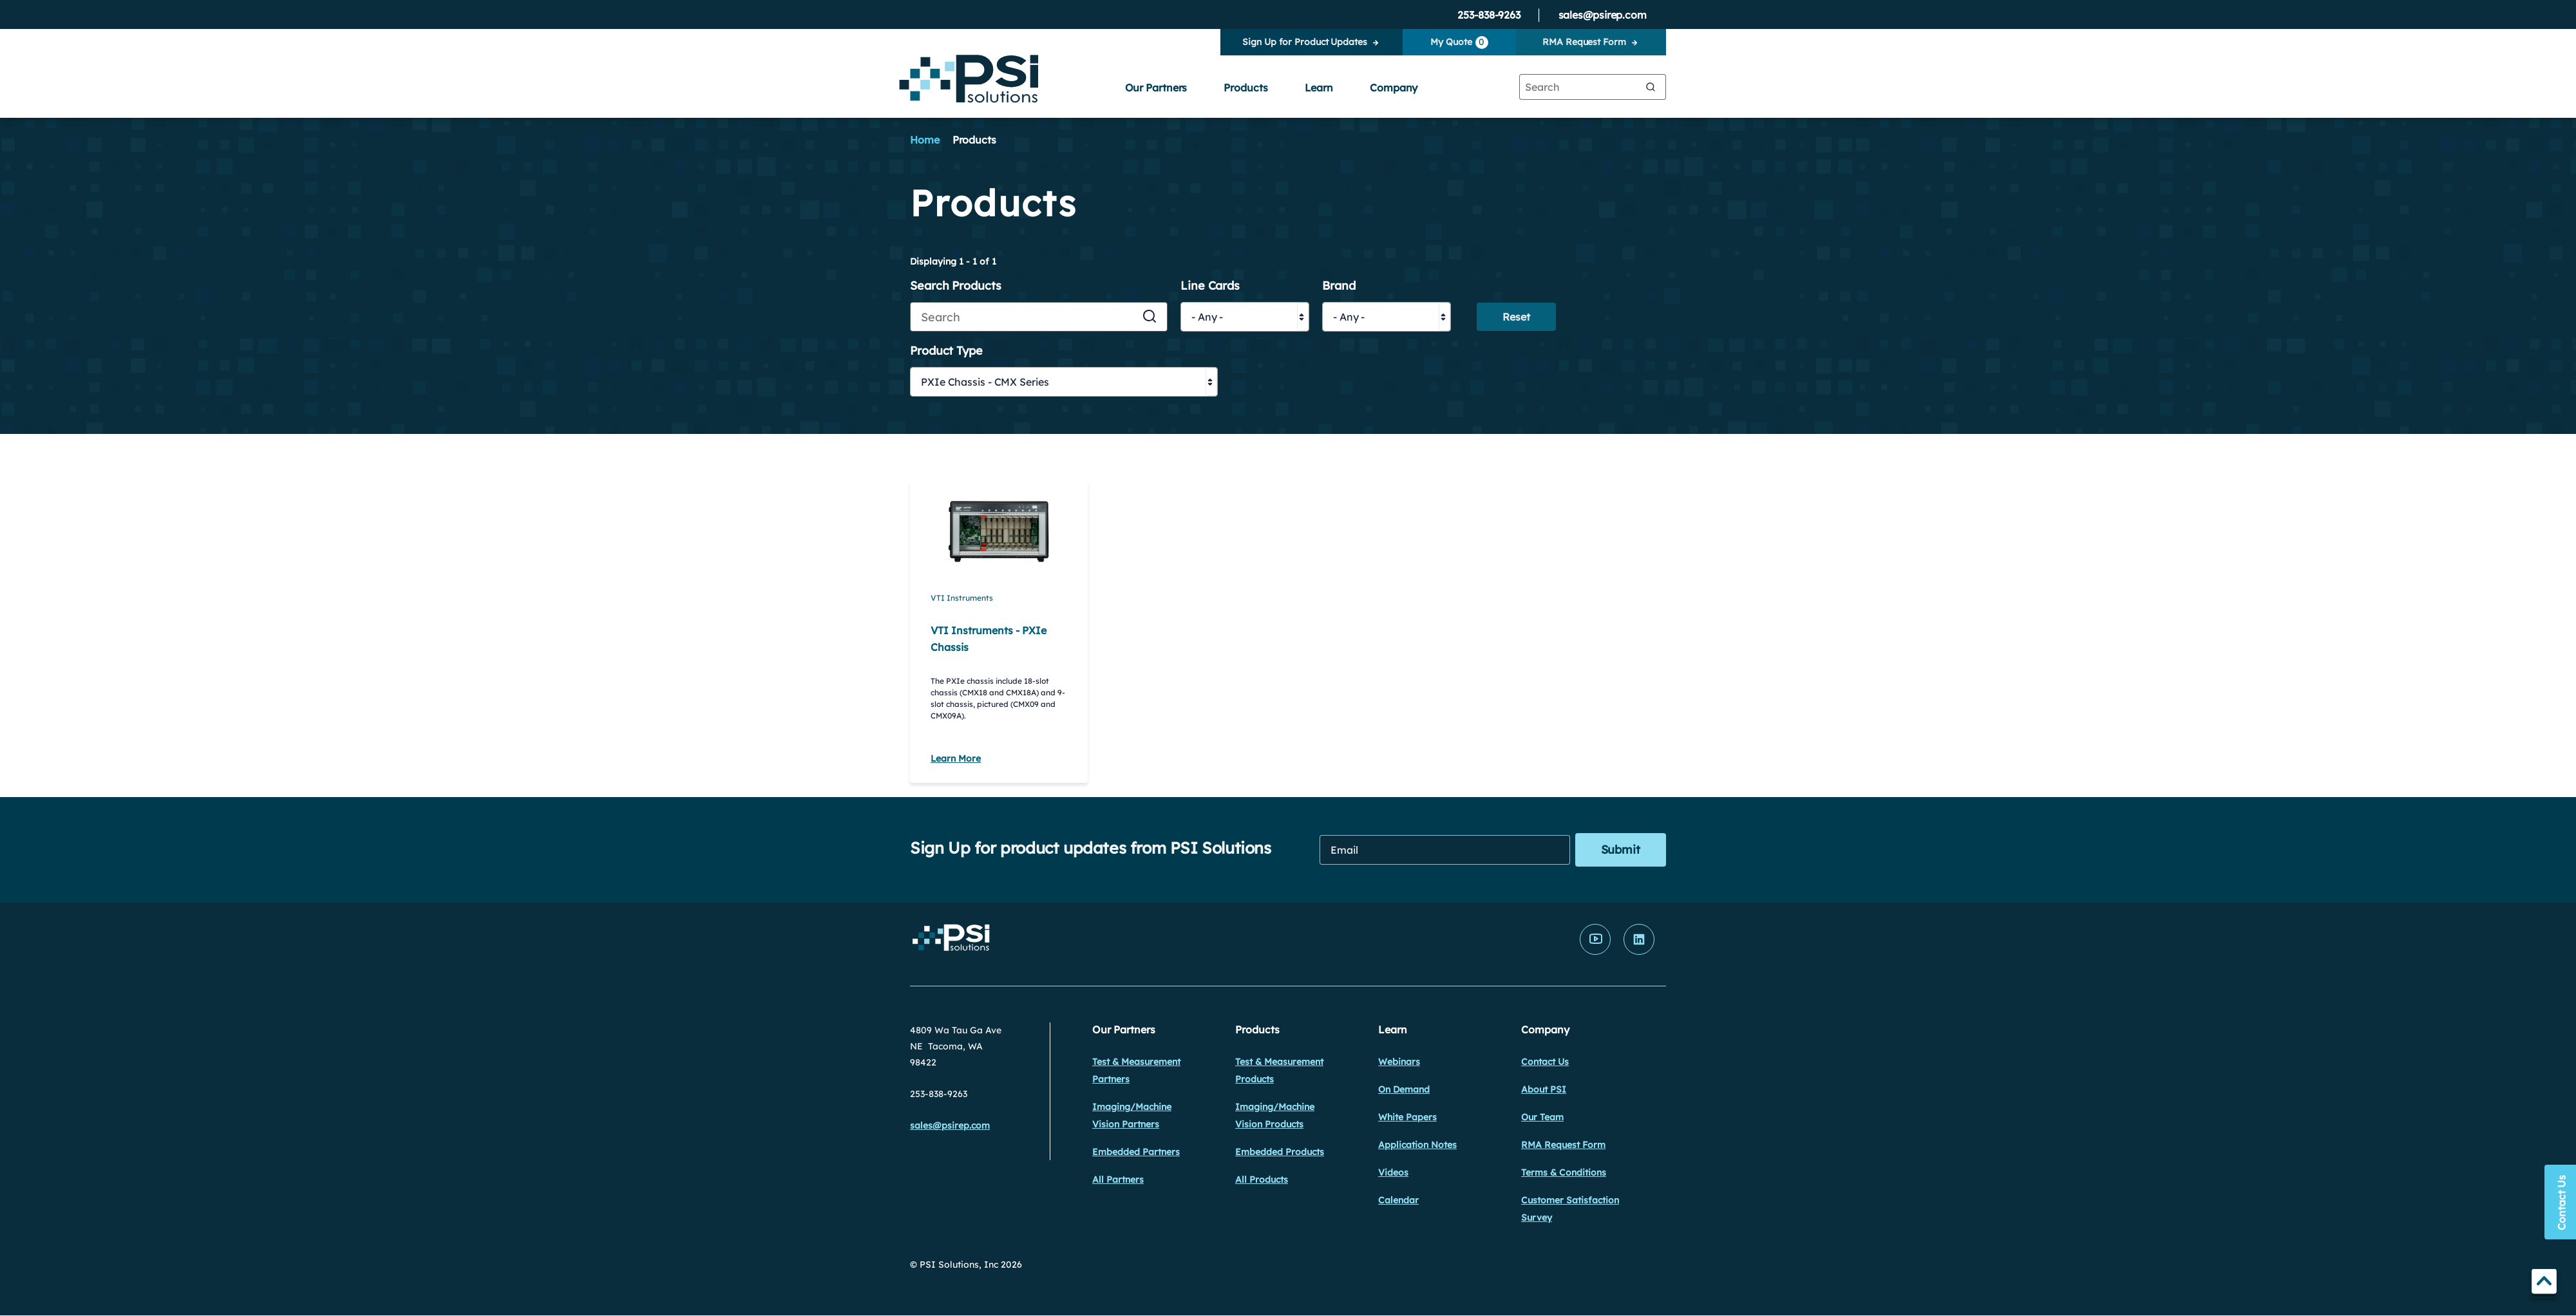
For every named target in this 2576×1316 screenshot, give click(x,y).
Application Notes (1417, 1145)
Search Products (955, 286)
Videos (1393, 1172)
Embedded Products (1279, 1152)
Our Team (1542, 1117)
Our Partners (1156, 87)
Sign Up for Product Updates (1304, 42)
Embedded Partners (1136, 1152)
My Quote (1459, 42)
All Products (1261, 1179)
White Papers (1407, 1117)
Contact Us (1545, 1061)
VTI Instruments (962, 598)
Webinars (1399, 1061)
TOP (2544, 1283)
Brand (1339, 286)
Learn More (956, 758)
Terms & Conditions (1563, 1172)
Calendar (1398, 1200)
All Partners (1118, 1179)
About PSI (1543, 1089)
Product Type (946, 351)
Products (1245, 87)
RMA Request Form (1583, 42)
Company (1393, 87)
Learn (1319, 87)
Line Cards (1210, 286)
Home (925, 139)
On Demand (1404, 1089)
